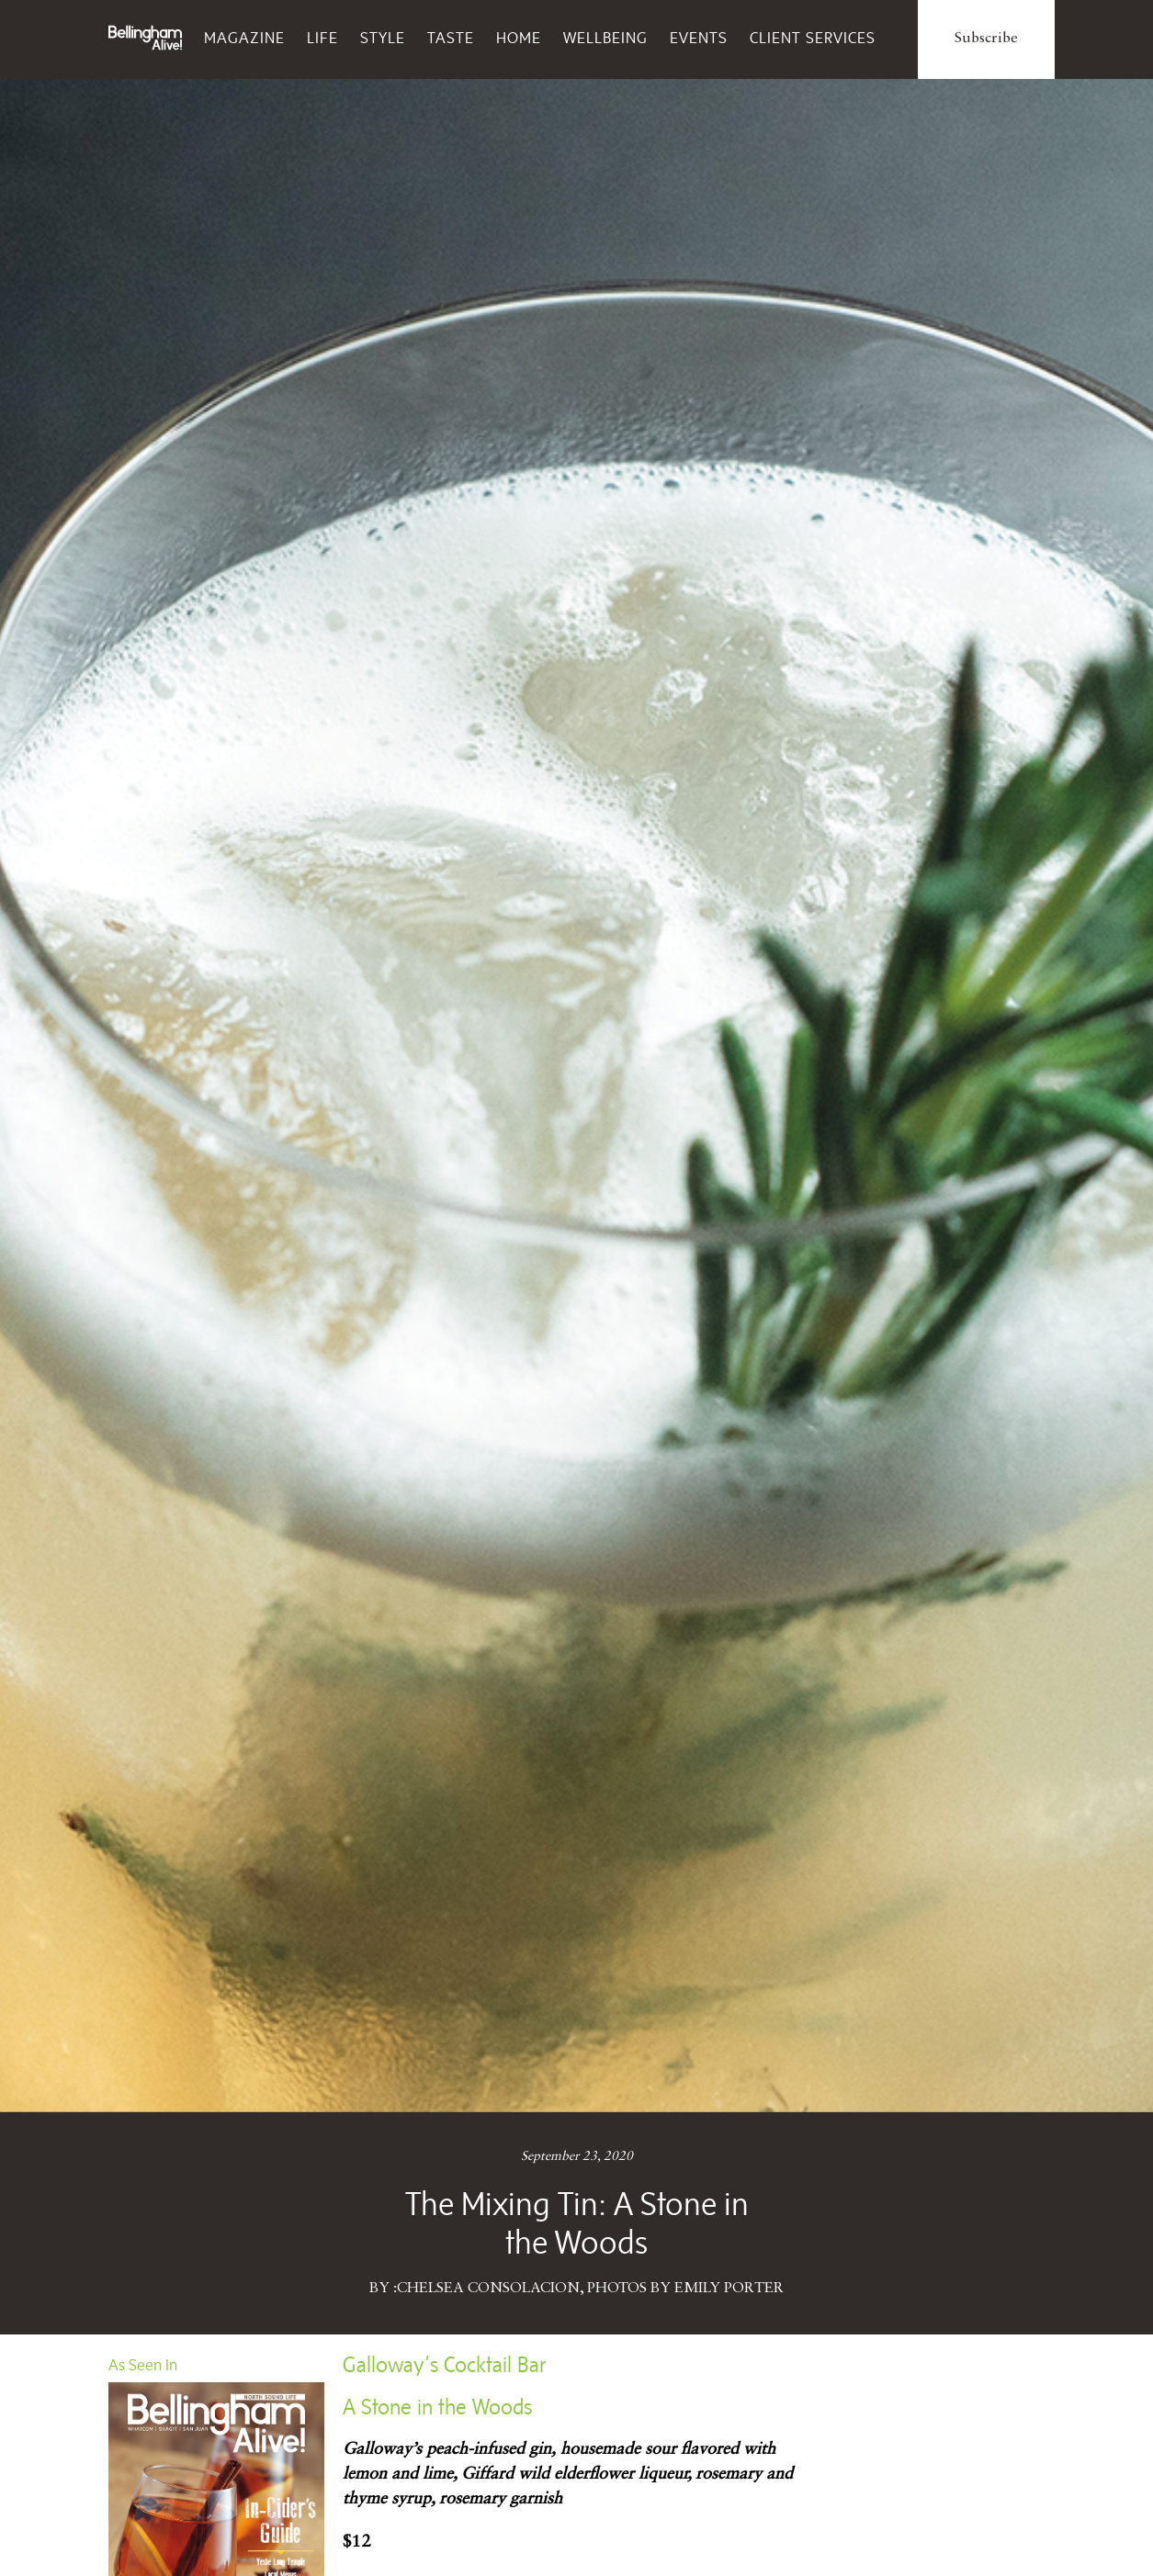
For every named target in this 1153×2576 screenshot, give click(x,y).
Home (518, 37)
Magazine (244, 37)
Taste (450, 37)
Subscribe (986, 38)
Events (699, 37)
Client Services (813, 37)
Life (322, 37)
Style (382, 37)
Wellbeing (605, 37)
